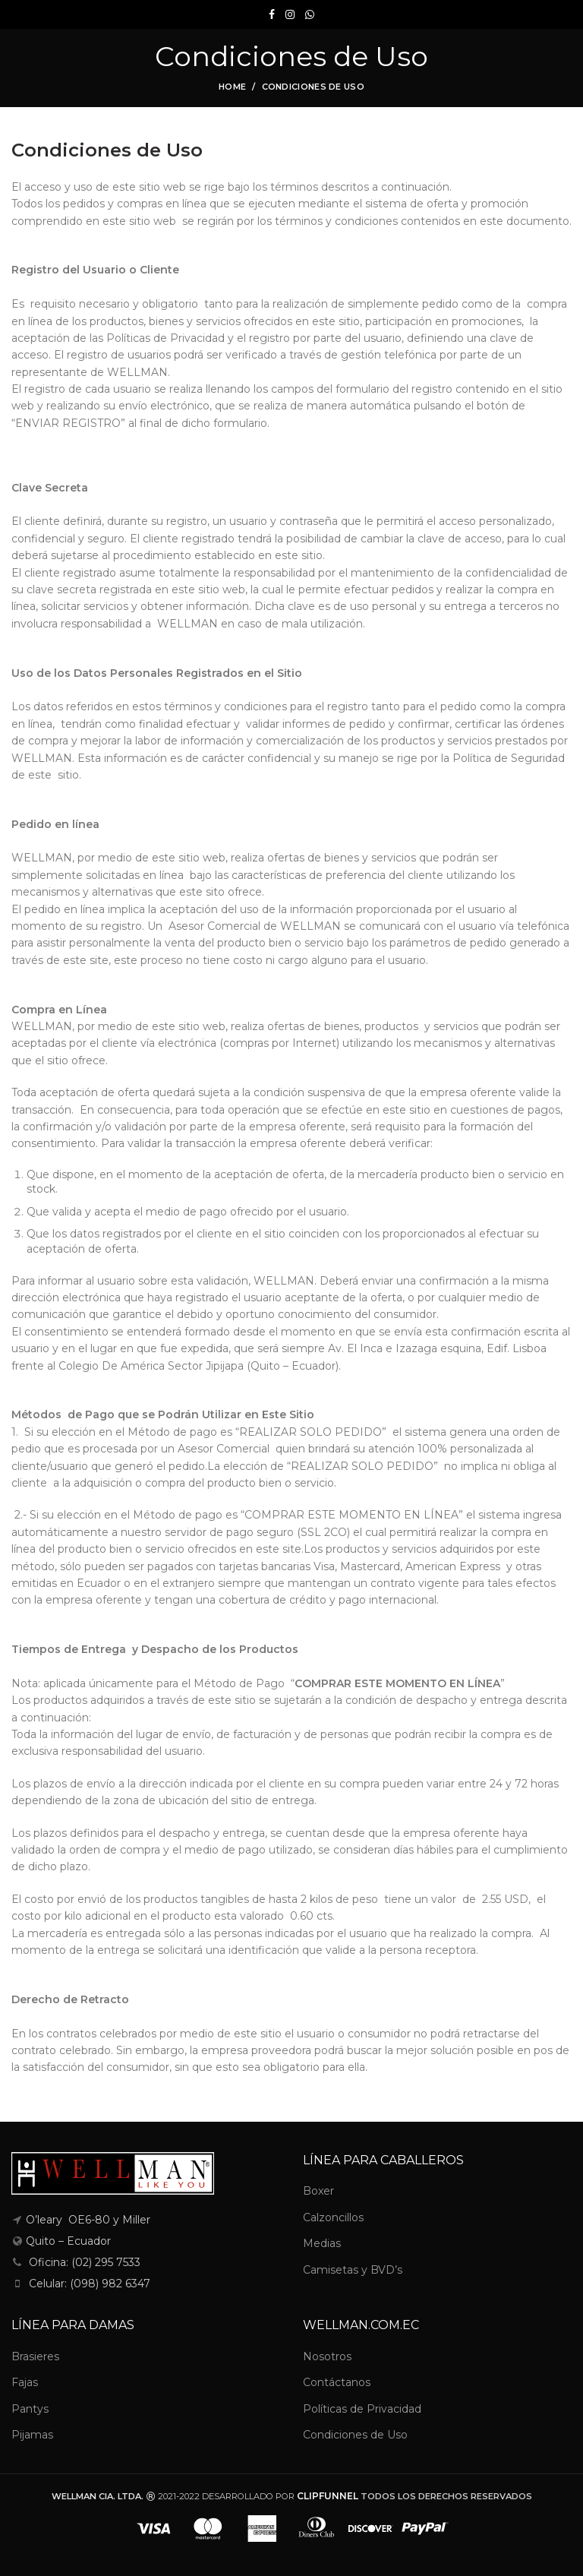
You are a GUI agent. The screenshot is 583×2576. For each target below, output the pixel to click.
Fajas (24, 2382)
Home (232, 86)
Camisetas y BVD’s (352, 2270)
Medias (322, 2243)
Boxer (318, 2191)
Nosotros (327, 2356)
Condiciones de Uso (355, 2435)
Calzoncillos (333, 2217)
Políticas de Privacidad (362, 2409)
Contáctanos (336, 2382)
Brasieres (35, 2356)
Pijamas (32, 2435)
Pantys (30, 2409)
